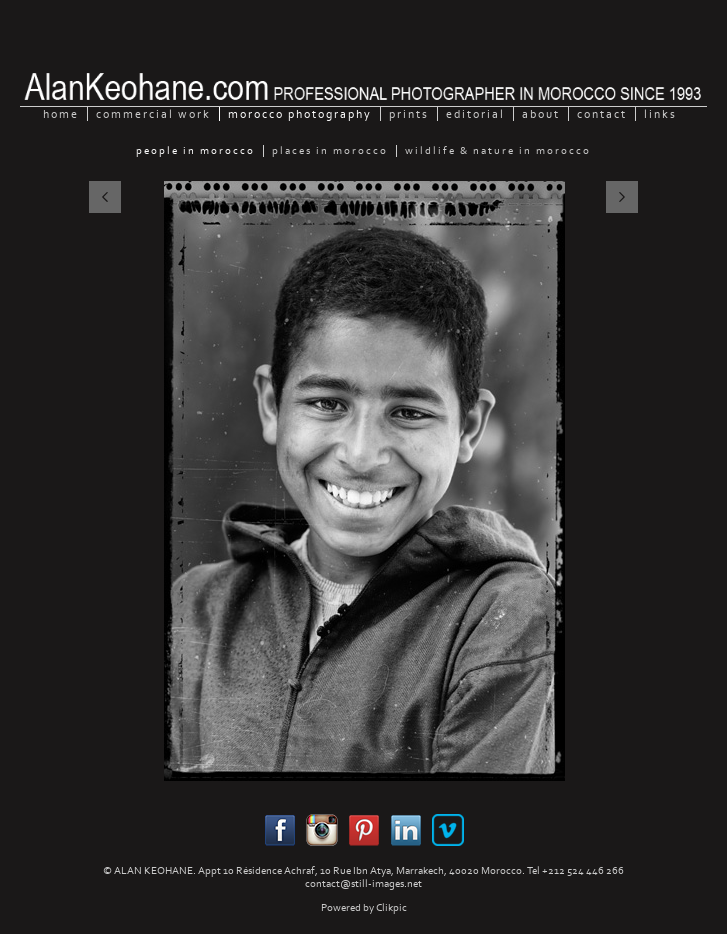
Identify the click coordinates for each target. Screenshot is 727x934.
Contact (602, 114)
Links (660, 114)
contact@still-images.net (363, 883)
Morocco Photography (300, 114)
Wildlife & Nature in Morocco (498, 151)
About (541, 114)
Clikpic (391, 907)
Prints (409, 114)
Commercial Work (153, 114)
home (61, 114)
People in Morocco (195, 151)
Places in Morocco (330, 151)
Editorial (475, 114)
